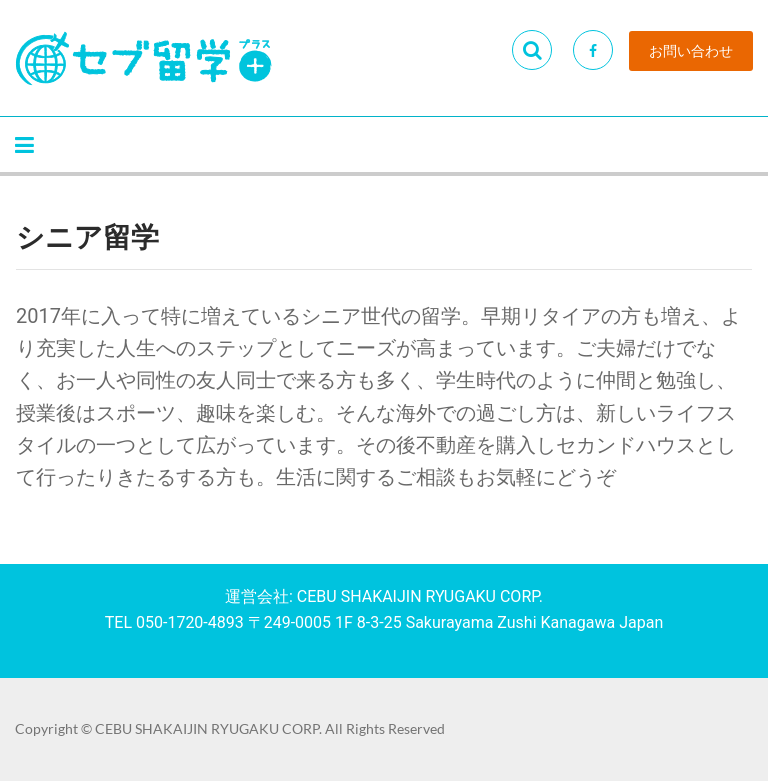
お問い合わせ (691, 51)
